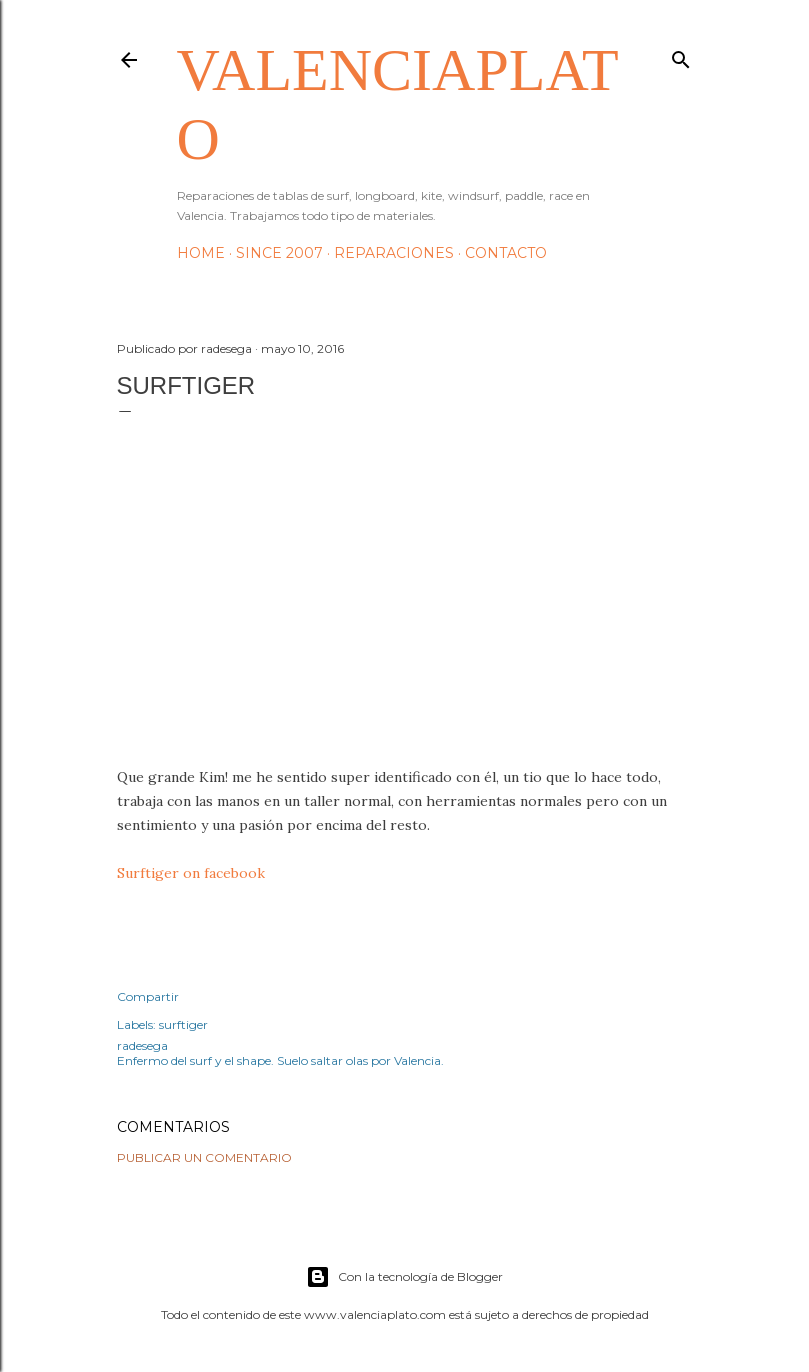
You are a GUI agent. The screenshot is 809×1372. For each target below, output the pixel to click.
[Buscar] (681, 55)
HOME (201, 253)
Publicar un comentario (204, 1157)
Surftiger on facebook (191, 873)
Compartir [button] (148, 996)
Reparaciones (394, 253)
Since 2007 (279, 253)
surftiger (183, 1024)
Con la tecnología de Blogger (404, 1277)
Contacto (506, 253)
